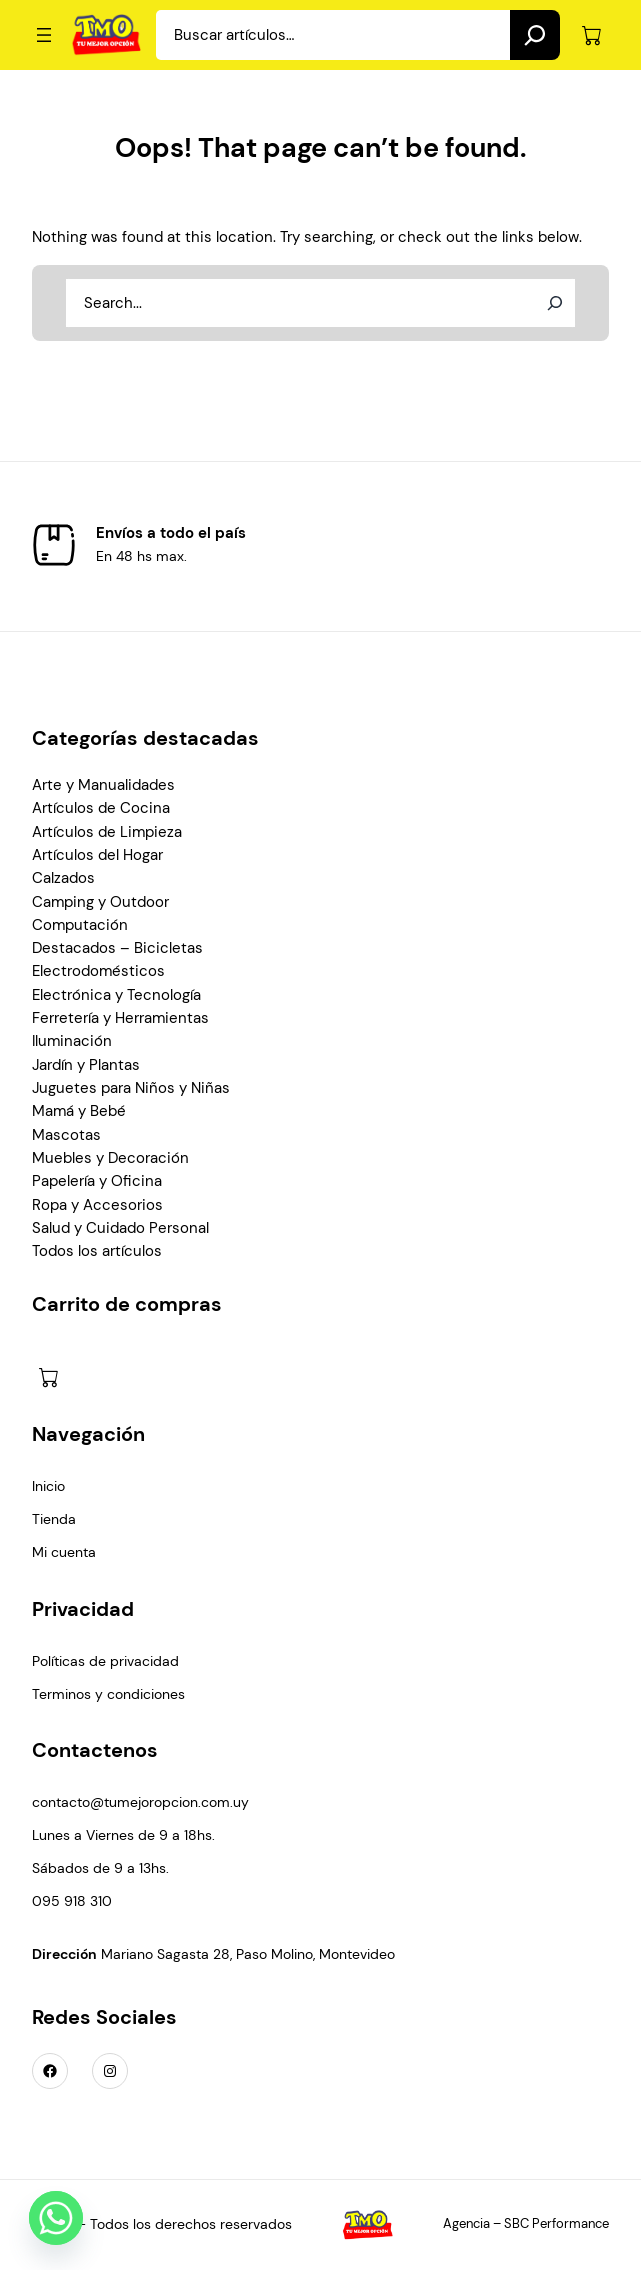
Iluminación (72, 1041)
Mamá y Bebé (79, 1111)
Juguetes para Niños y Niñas (131, 1088)
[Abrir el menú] (44, 35)
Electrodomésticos (98, 971)
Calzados (63, 878)
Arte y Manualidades (103, 785)
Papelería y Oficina (97, 1181)
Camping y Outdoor (100, 902)
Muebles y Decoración (110, 1158)
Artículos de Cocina (101, 808)
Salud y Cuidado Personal (120, 1228)
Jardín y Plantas (86, 1065)
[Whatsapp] (56, 2218)
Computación (80, 925)
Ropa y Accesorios (97, 1205)
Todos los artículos (97, 1251)
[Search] (535, 35)
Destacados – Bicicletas (117, 948)
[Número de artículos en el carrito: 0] (592, 35)
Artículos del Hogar (97, 855)
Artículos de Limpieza (107, 832)
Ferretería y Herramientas (120, 1018)
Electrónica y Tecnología (116, 995)
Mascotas (66, 1135)
